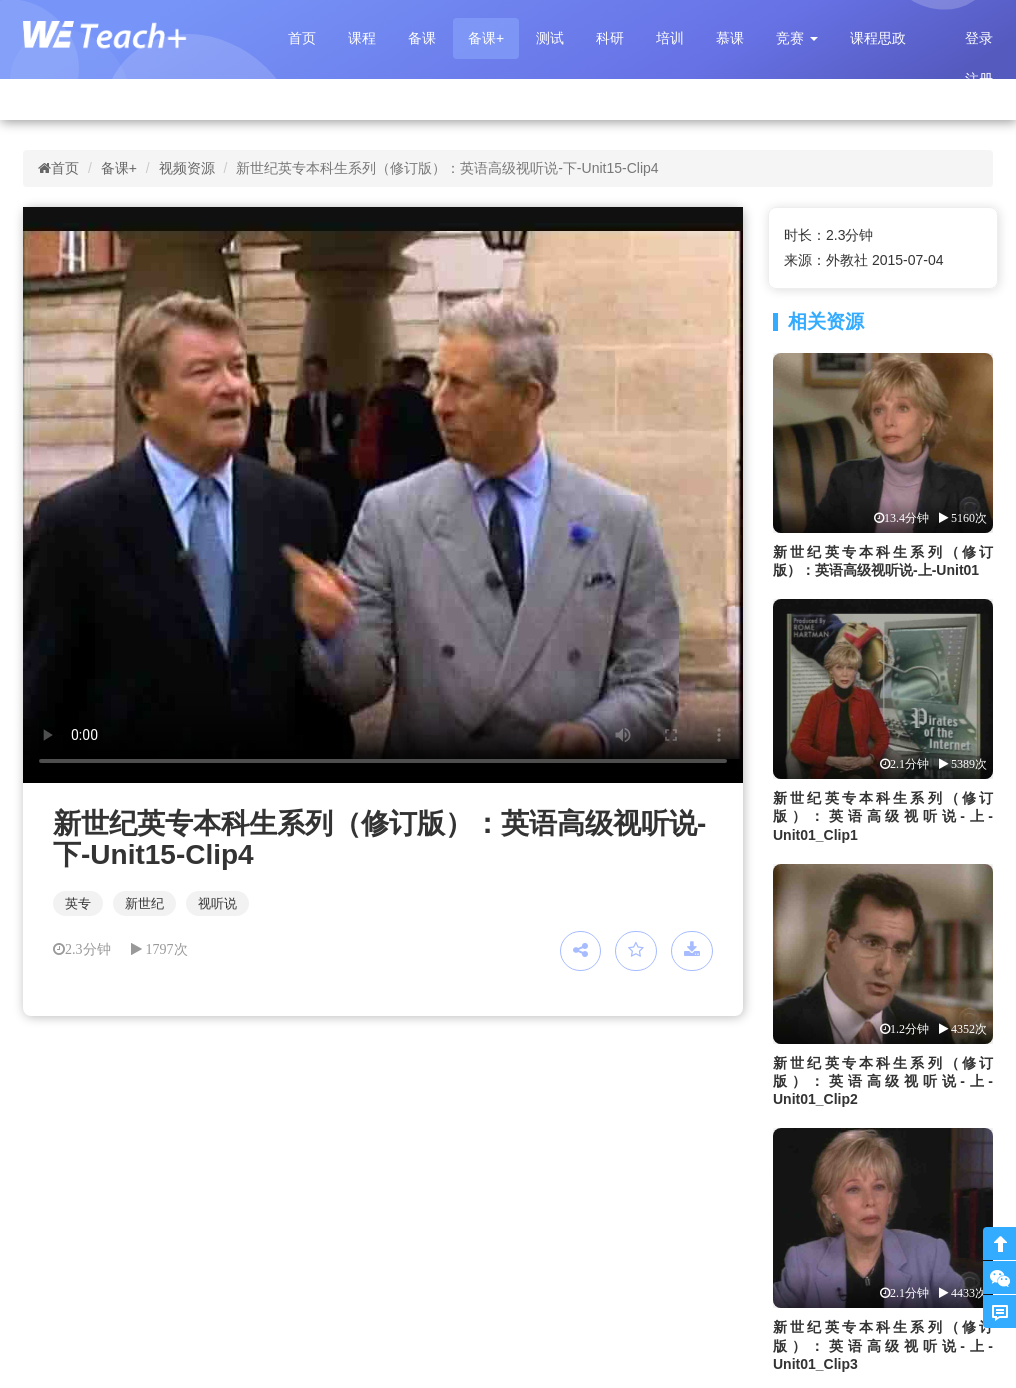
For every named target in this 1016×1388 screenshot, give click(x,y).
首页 (302, 38)
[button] (797, 38)
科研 (610, 38)
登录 (979, 38)
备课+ (486, 38)
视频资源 (187, 168)
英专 (78, 903)
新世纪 (144, 903)
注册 (979, 79)
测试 (550, 38)
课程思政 (878, 38)
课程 (362, 38)
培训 (670, 38)
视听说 (217, 903)
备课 (422, 38)
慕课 (730, 38)
